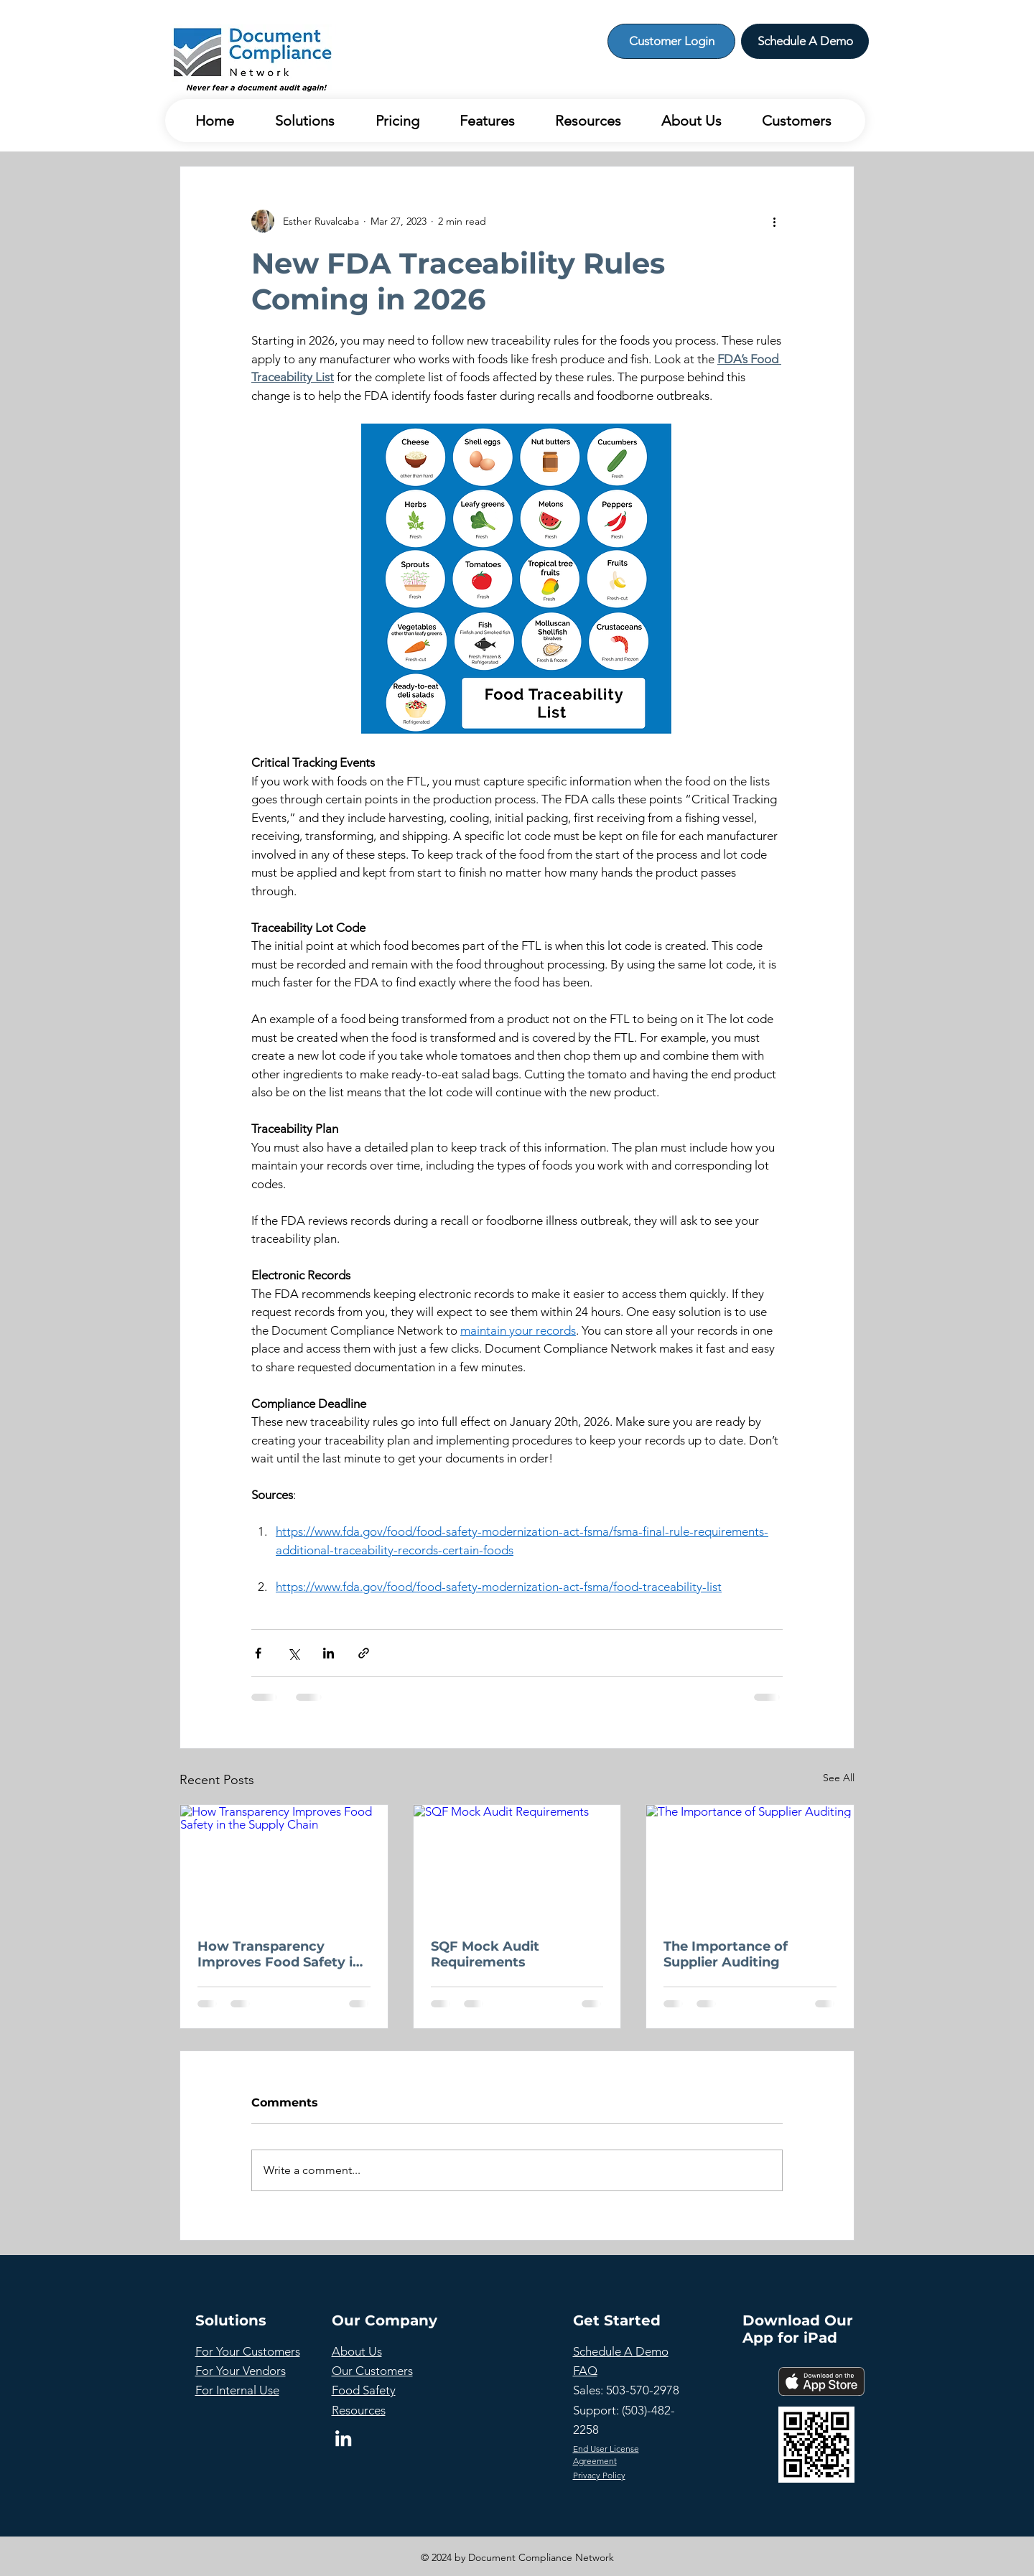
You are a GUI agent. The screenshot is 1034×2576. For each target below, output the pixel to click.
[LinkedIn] (343, 2438)
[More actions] (774, 221)
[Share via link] (364, 1653)
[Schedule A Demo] (805, 41)
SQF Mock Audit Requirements (485, 1954)
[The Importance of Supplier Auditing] (750, 1863)
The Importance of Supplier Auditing (725, 1954)
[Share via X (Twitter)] (293, 1653)
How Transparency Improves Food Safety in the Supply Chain (279, 1954)
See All (838, 1777)
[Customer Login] (671, 41)
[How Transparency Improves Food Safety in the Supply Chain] (284, 1863)
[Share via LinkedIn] (328, 1653)
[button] (295, 120)
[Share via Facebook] (258, 1653)
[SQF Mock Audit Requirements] (517, 1863)
